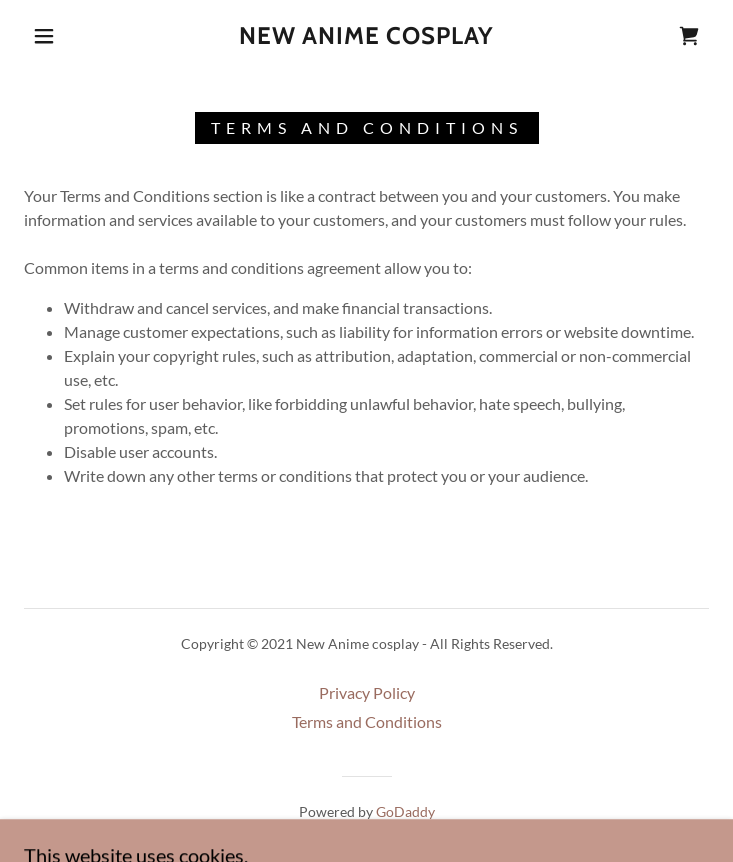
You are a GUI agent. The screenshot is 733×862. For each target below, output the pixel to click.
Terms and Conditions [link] (367, 721)
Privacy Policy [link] (367, 692)
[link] (367, 36)
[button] (58, 36)
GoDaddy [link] (405, 811)
